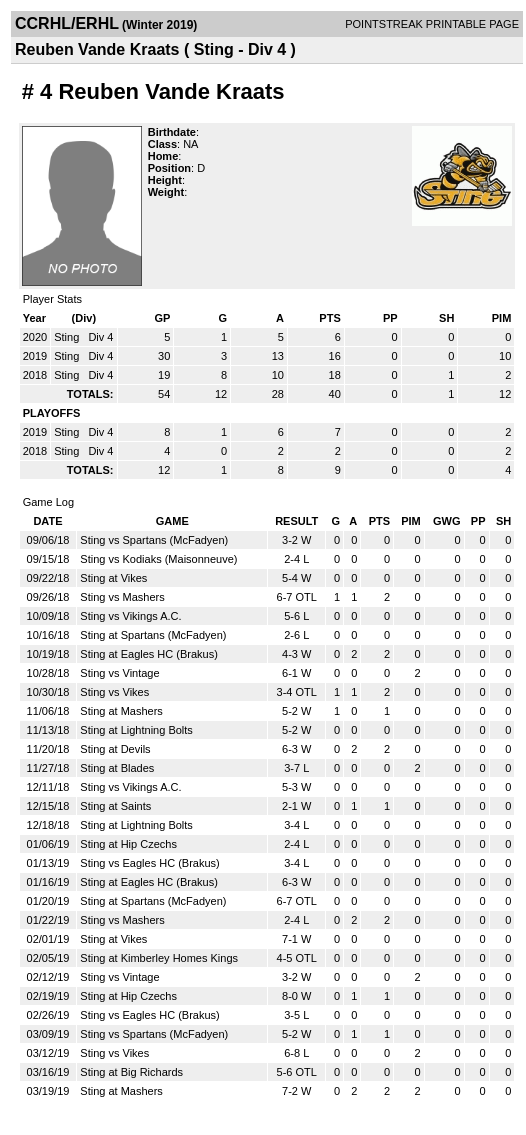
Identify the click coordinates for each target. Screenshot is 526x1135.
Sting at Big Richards (131, 1072)
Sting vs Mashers (122, 597)
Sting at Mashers (121, 711)
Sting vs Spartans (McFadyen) (154, 540)
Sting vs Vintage (119, 673)
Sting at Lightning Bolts (136, 730)
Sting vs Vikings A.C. (130, 616)
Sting (68, 337)
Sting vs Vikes (114, 692)
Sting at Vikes (113, 578)
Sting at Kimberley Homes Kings (159, 958)
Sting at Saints (115, 806)
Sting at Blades (117, 768)
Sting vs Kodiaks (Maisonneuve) (158, 559)
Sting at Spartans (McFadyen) (153, 635)
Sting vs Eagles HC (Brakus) (149, 863)
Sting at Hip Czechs (128, 844)
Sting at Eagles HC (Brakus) (149, 654)
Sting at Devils (115, 749)
